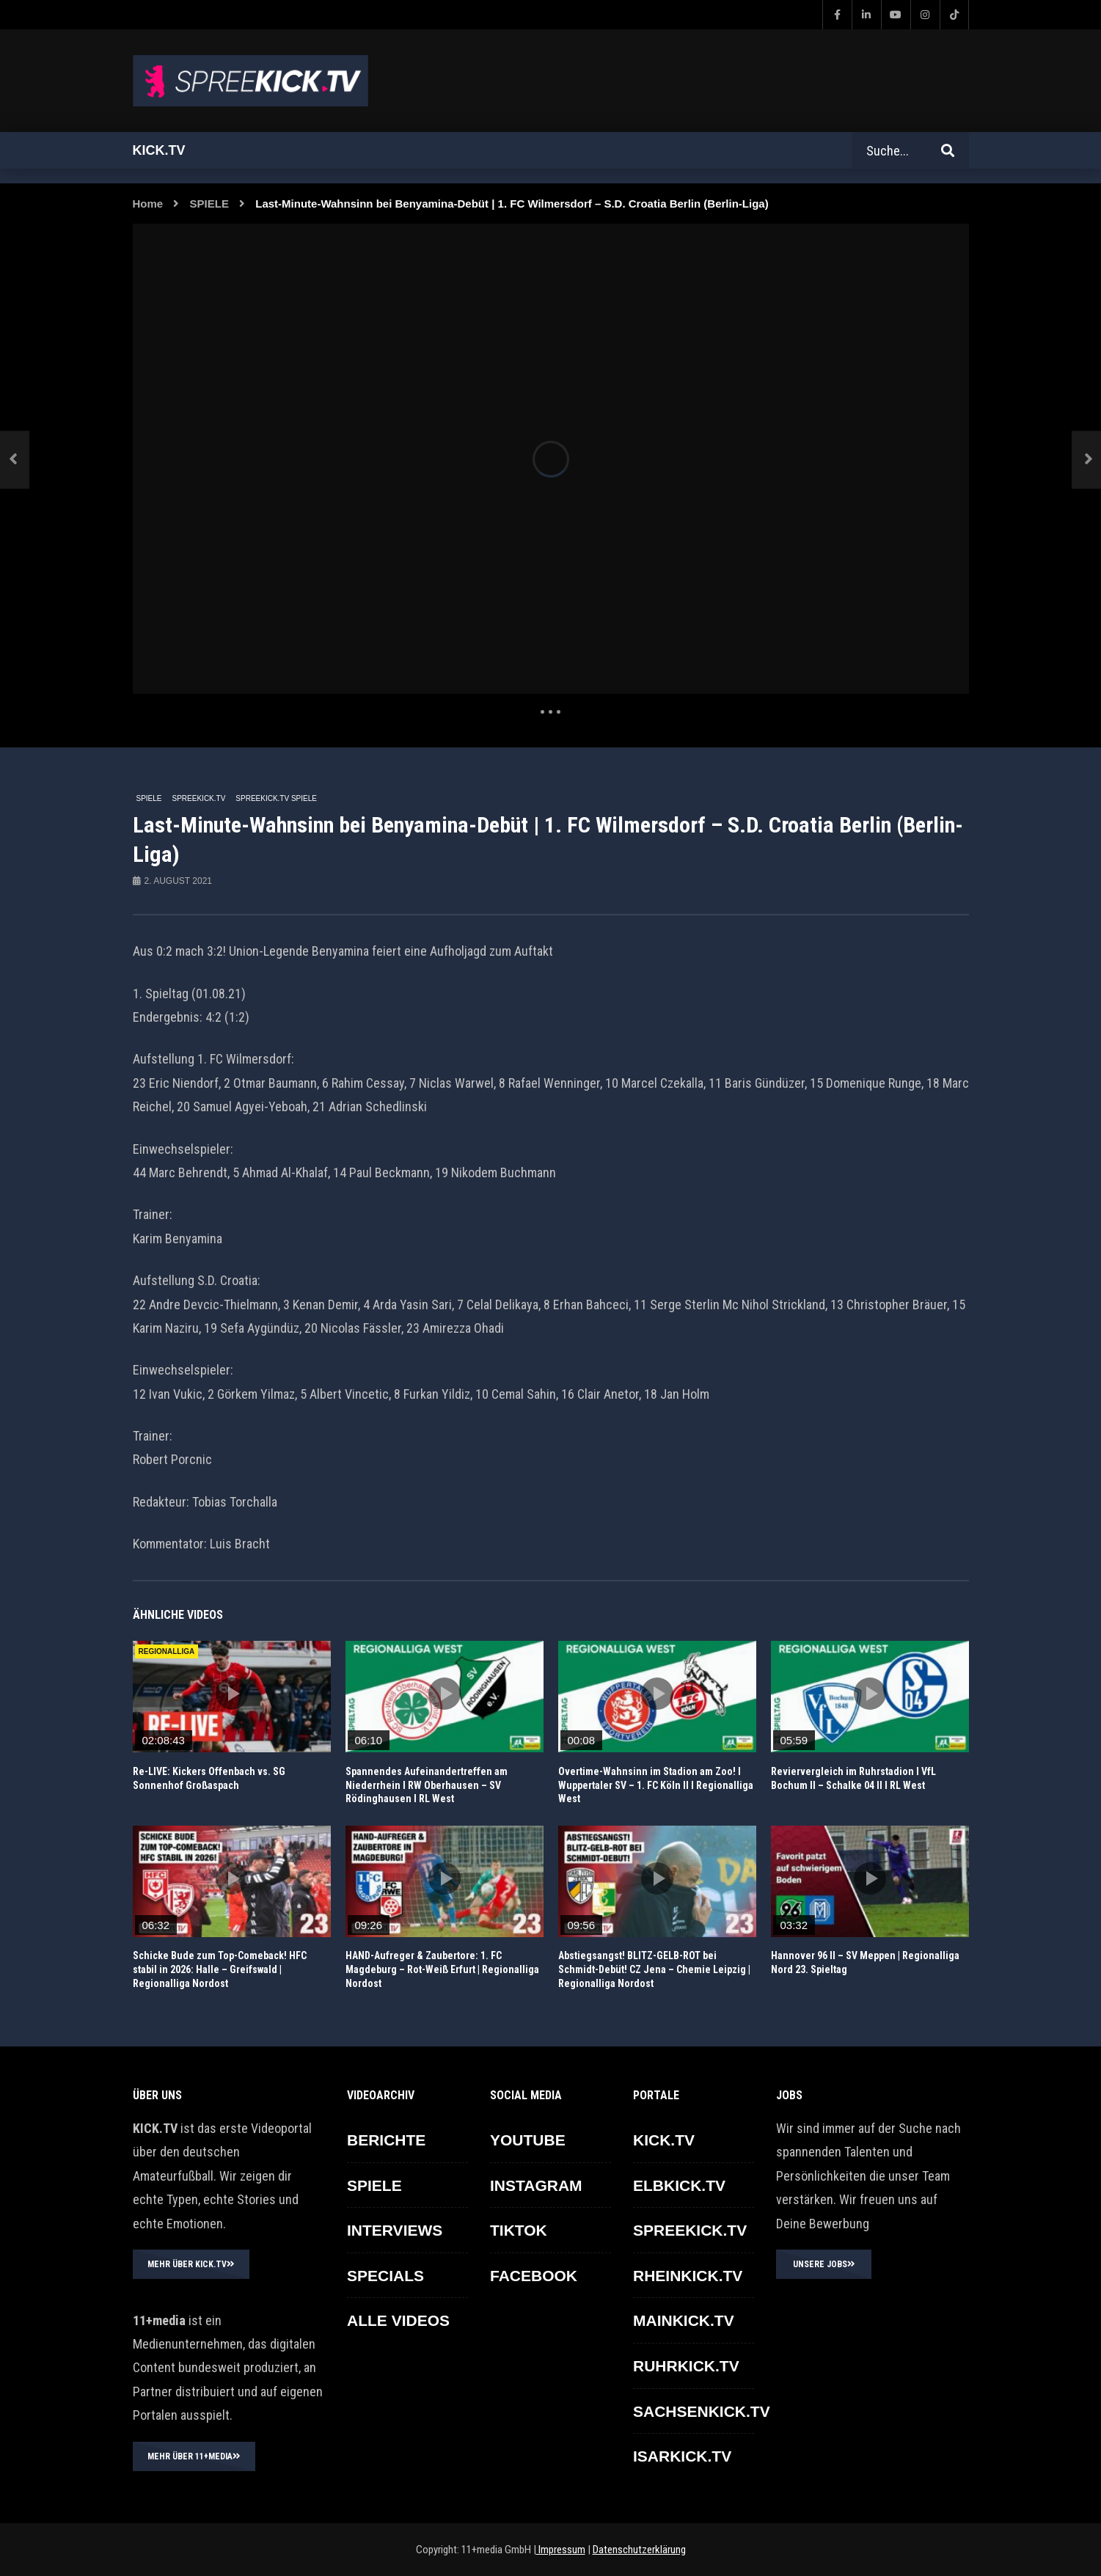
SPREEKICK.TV (199, 798)
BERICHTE (386, 2140)
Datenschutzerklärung (639, 2549)
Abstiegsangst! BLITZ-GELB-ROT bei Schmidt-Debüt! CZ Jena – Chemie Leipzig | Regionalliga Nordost (654, 1969)
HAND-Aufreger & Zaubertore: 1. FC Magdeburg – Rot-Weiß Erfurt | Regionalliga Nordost (442, 1969)
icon (232, 1693)
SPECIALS (385, 2275)
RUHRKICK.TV (686, 2365)
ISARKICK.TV (682, 2456)
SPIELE (209, 203)
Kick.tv (159, 150)
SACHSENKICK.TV (701, 2411)
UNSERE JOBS (824, 2264)
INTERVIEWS (394, 2230)
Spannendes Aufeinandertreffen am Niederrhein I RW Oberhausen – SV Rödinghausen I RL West (426, 1785)
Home (148, 203)
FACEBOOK (533, 2275)
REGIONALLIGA (167, 1651)
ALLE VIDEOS (398, 2320)
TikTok (518, 2230)
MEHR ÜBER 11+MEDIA (194, 2456)
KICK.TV (664, 2140)
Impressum (560, 2549)
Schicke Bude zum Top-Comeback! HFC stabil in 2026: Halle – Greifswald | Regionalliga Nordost (220, 1969)
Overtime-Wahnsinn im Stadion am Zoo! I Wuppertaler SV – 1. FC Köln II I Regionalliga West (655, 1785)
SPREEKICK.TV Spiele (276, 798)
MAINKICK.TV (683, 2320)
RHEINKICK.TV (687, 2275)
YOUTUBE (528, 2140)
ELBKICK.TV (679, 2185)
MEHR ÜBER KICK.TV (191, 2264)
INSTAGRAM (536, 2185)
